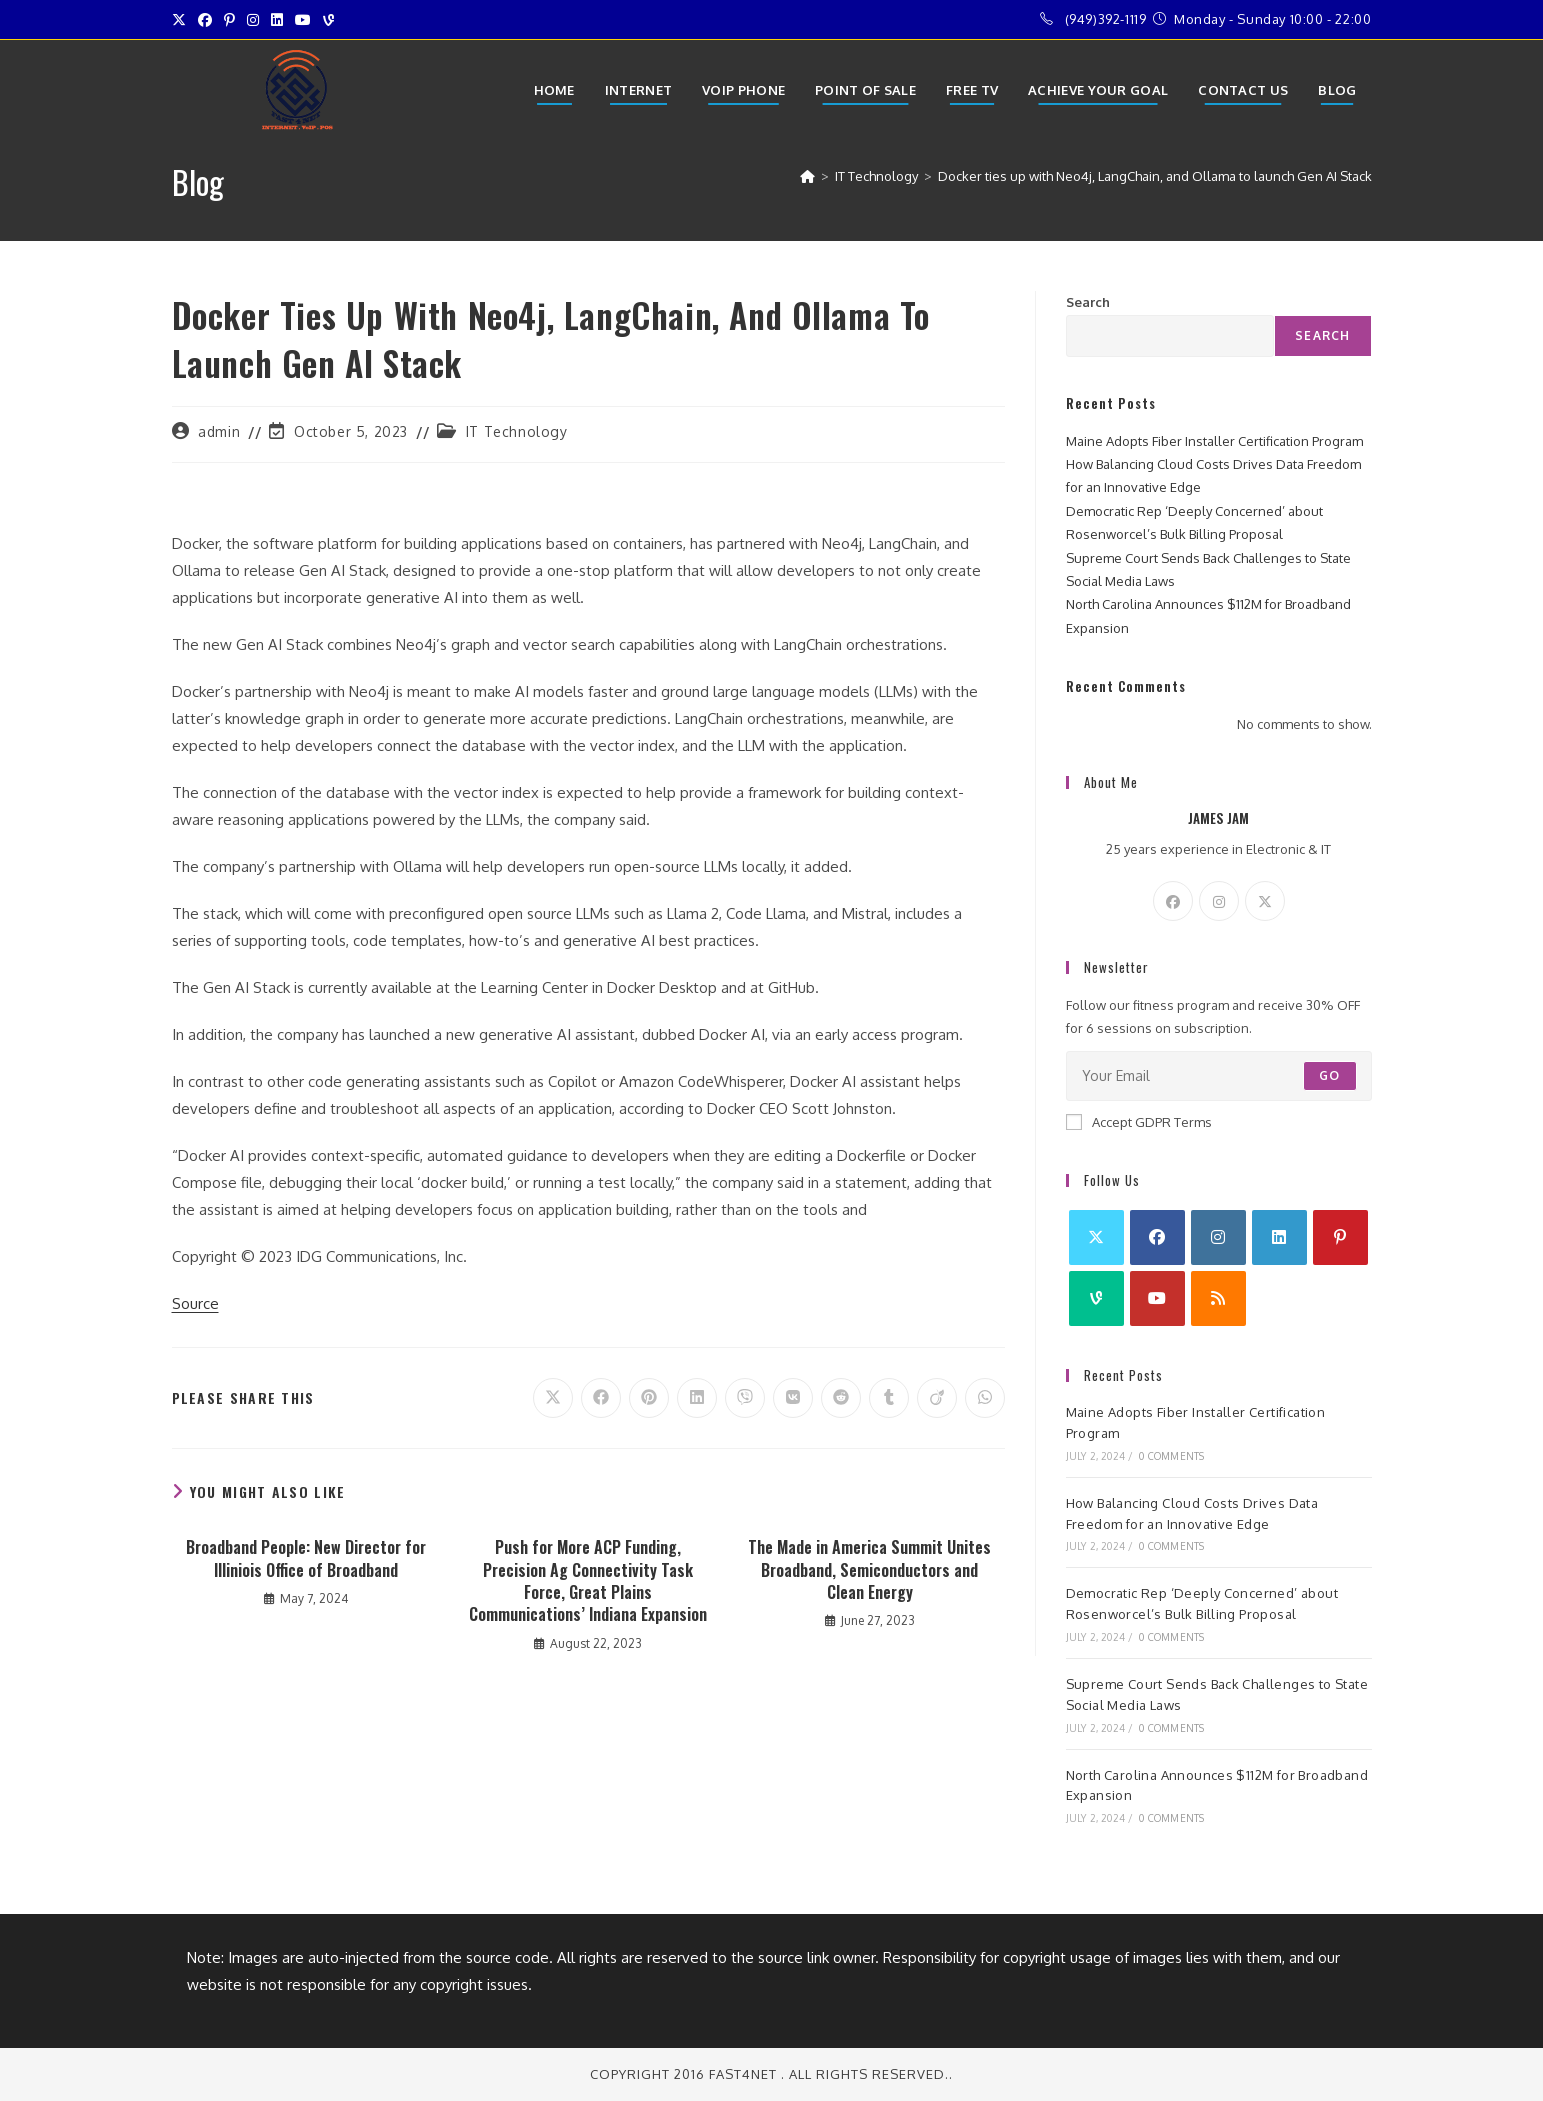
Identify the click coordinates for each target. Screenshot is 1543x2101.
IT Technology (517, 431)
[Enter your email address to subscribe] (1219, 1076)
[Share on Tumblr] (889, 1398)
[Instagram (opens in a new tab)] (253, 20)
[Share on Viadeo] (937, 1398)
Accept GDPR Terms (1139, 1122)
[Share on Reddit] (841, 1398)
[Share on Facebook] (601, 1398)
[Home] (807, 176)
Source (195, 1303)
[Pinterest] (1340, 1237)
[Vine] (1096, 1298)
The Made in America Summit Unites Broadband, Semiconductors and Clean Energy (869, 1569)
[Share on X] (553, 1398)
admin (219, 431)
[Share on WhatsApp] (985, 1398)
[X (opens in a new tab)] (182, 20)
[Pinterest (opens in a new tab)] (229, 20)
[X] (1265, 901)
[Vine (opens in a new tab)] (328, 20)
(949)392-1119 (1106, 19)
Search (1088, 302)
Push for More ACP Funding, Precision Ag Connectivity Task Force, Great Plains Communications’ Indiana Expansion (588, 1581)
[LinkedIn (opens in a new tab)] (277, 20)
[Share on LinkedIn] (697, 1398)
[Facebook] (1173, 901)
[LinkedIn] (1279, 1237)
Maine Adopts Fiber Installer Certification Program (1214, 441)
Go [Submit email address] (1329, 1075)
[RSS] (1218, 1298)
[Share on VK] (793, 1398)
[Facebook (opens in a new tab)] (205, 20)
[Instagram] (1219, 901)
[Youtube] (1157, 1298)
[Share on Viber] (745, 1398)
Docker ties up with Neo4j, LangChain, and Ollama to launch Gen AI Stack (1155, 176)
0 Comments (1171, 1456)
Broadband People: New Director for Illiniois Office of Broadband (306, 1558)
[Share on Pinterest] (649, 1398)
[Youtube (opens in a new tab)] (303, 20)
